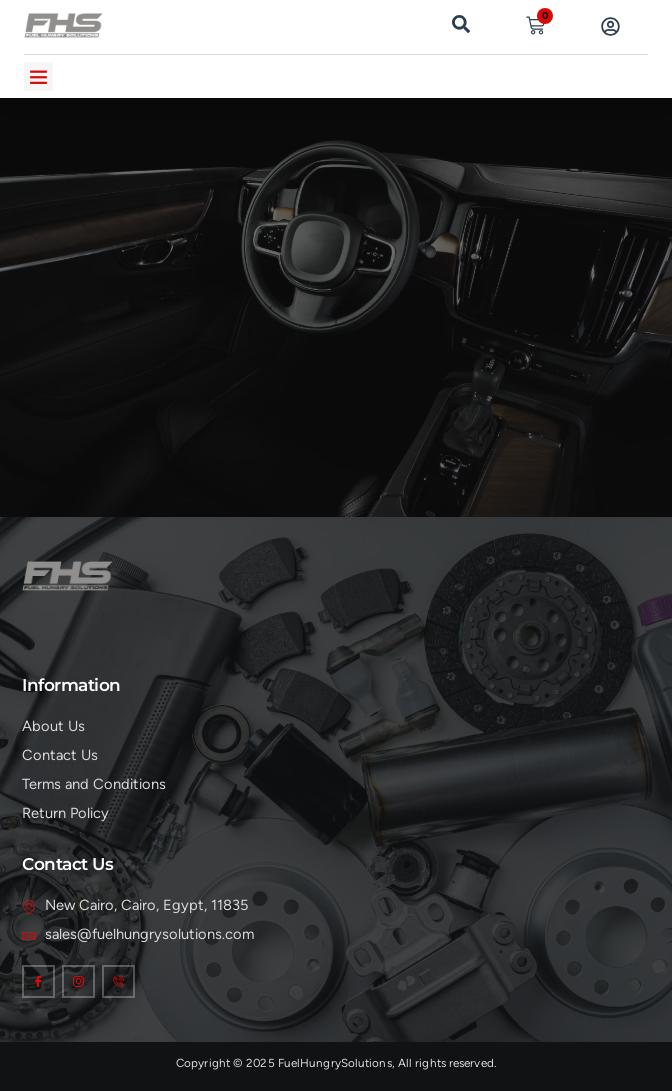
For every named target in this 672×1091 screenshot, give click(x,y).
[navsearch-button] (461, 22)
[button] (38, 76)
